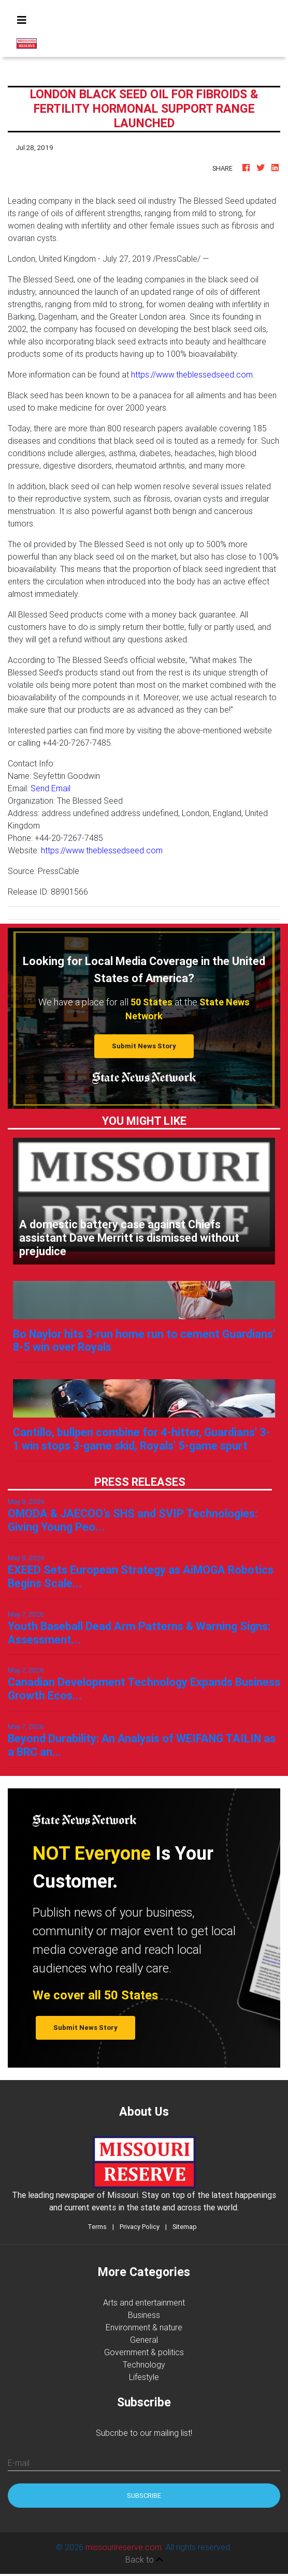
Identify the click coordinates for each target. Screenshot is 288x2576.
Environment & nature (144, 2327)
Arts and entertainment (144, 2302)
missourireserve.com (123, 2547)
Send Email (50, 788)
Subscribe (144, 2495)
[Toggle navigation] (22, 20)
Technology (144, 2364)
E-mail (19, 2463)
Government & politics (144, 2352)
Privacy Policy (140, 2226)
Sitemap (184, 2226)
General (144, 2339)
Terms (97, 2226)
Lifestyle (144, 2377)
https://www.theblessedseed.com (192, 374)
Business (144, 2315)
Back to (144, 2559)
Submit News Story (144, 1046)
